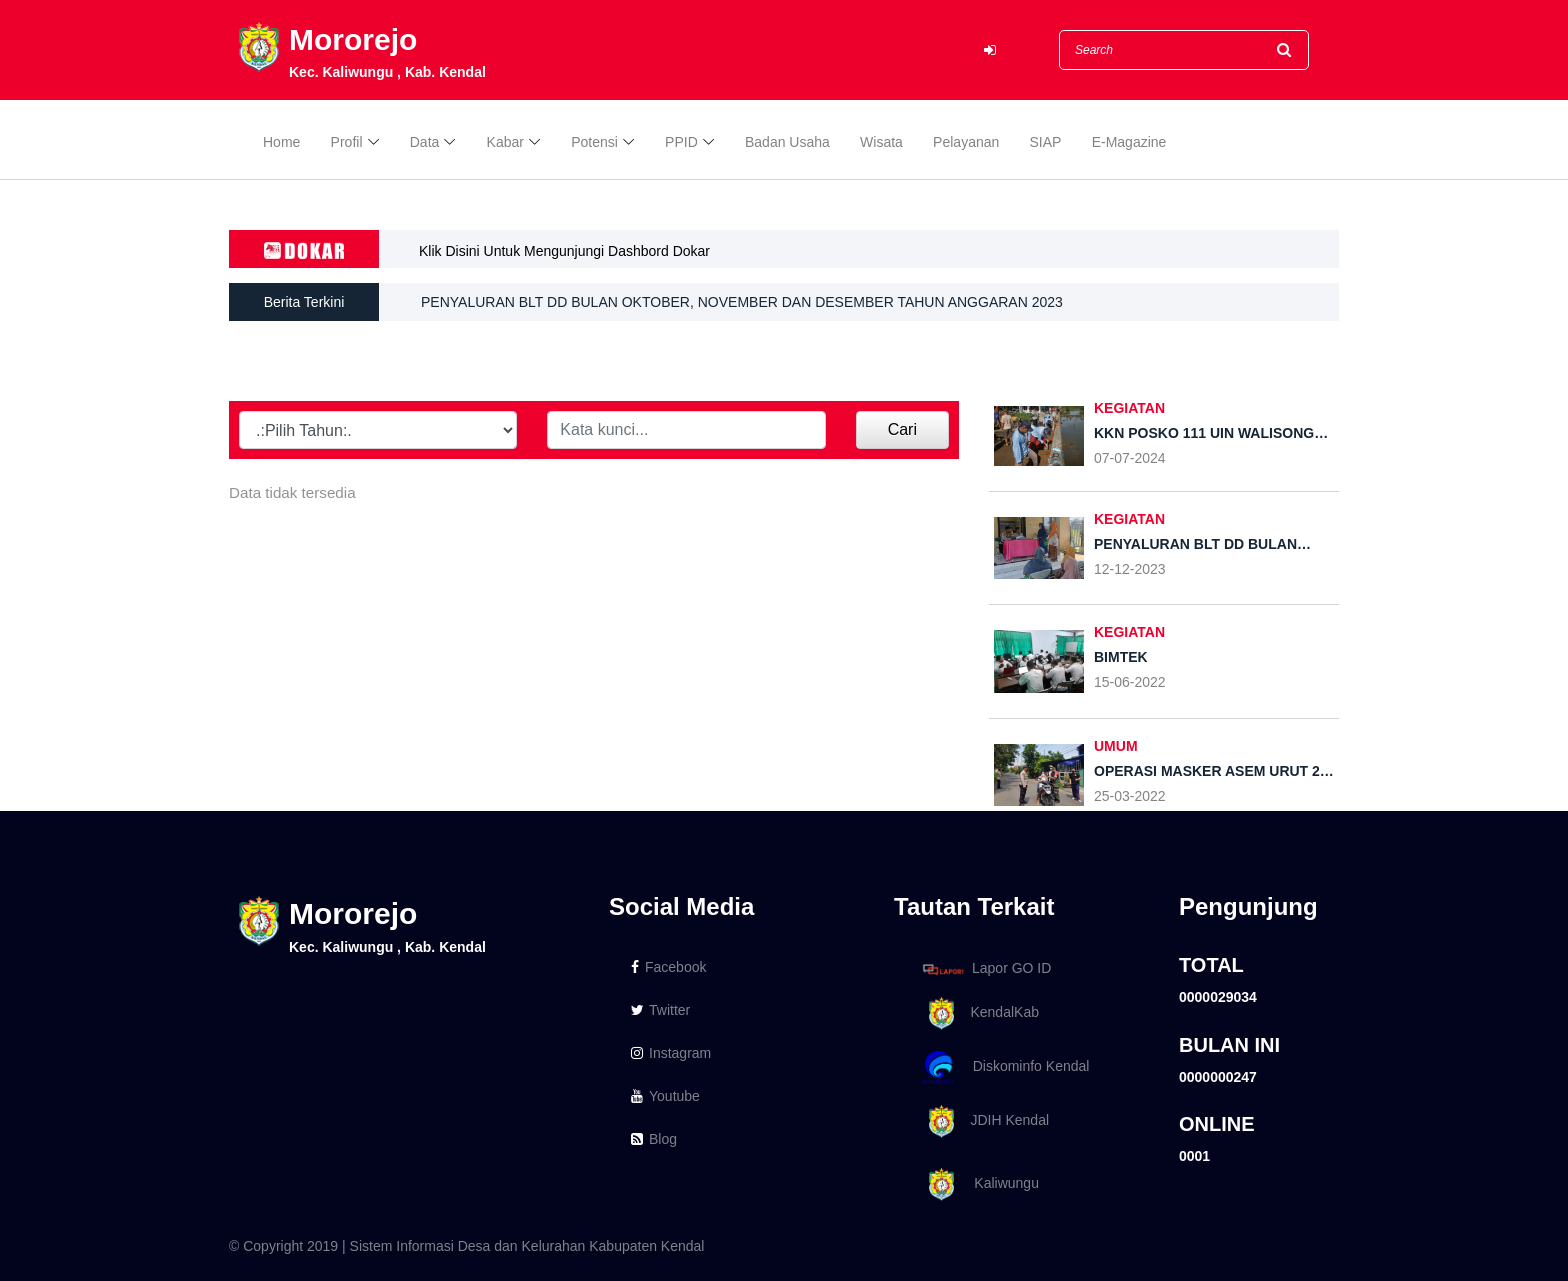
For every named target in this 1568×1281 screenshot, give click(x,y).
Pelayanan (966, 142)
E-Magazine (1129, 142)
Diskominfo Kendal (1005, 1067)
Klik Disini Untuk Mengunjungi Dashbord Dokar (564, 251)
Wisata (881, 142)
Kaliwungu (977, 1184)
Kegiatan (1129, 408)
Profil (347, 142)
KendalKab (977, 1013)
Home (281, 142)
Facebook (668, 967)
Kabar (505, 142)
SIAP (1046, 142)
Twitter (660, 1010)
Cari (902, 429)
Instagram (671, 1053)
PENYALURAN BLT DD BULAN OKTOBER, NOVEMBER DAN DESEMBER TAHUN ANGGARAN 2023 (742, 302)
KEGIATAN (1129, 519)
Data (425, 142)
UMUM (1116, 746)
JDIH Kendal (982, 1121)
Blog (654, 1139)
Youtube (665, 1096)
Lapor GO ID (986, 968)
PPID (681, 142)
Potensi (594, 142)
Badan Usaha (787, 142)
